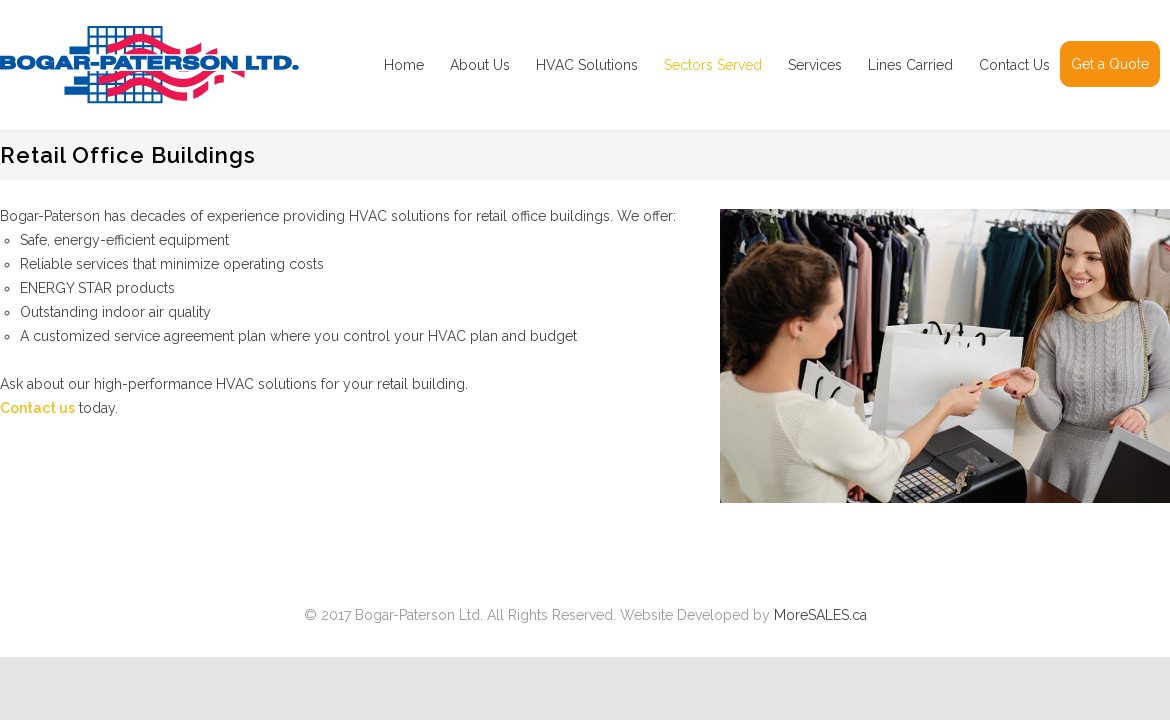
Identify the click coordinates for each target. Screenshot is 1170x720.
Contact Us (1014, 65)
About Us (480, 65)
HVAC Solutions (587, 65)
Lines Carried (910, 65)
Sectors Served (713, 65)
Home (404, 65)
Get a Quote (1110, 64)
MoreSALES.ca (820, 615)
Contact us (37, 408)
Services (815, 65)
